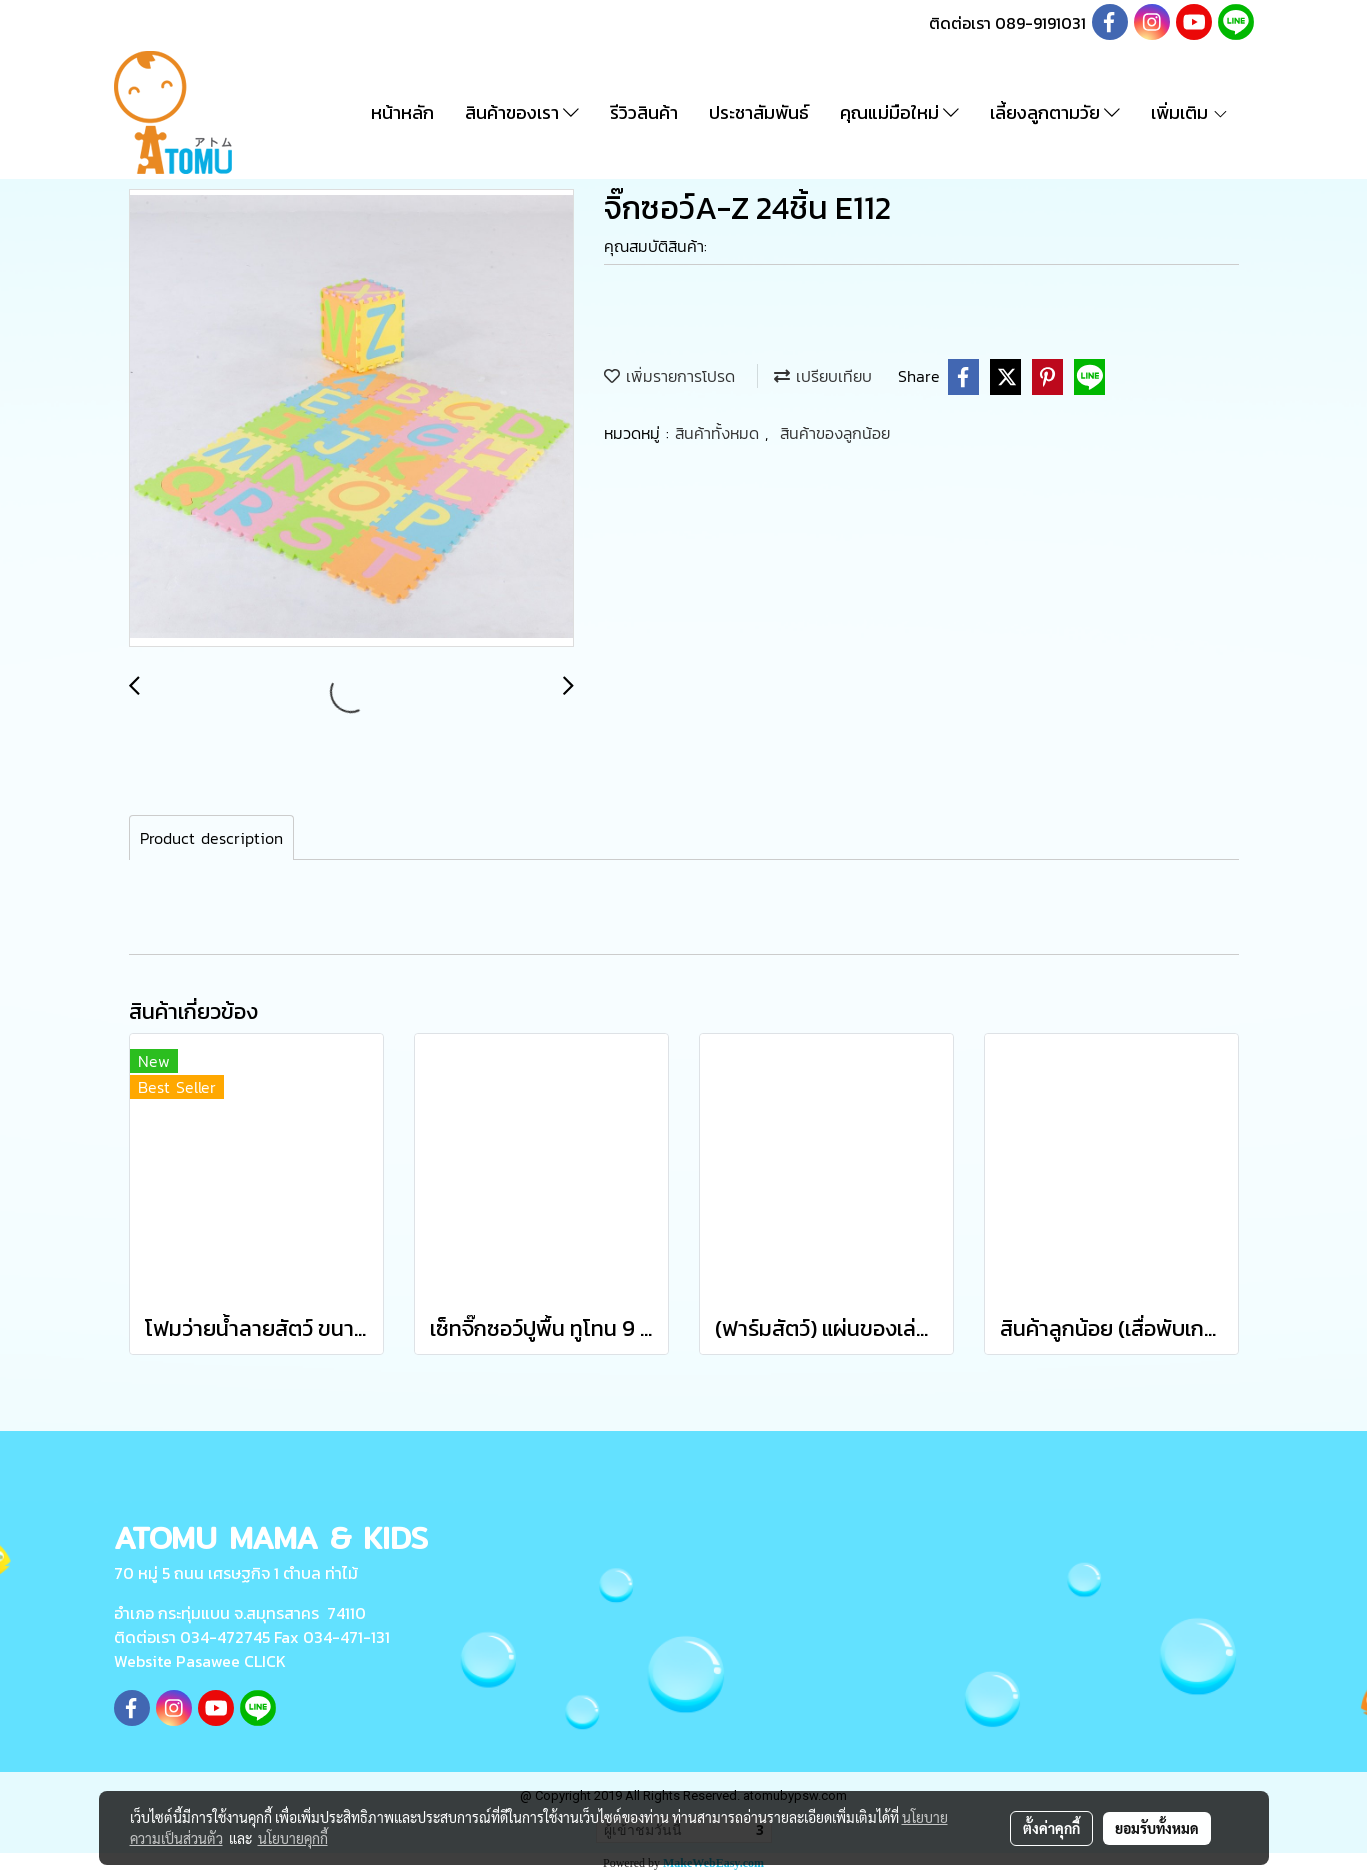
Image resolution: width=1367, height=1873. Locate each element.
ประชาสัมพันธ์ (759, 112)
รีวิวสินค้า (644, 112)
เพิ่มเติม (1190, 112)
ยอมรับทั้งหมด (1157, 1828)
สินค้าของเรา (522, 112)
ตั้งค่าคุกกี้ (1051, 1828)
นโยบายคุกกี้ (293, 1838)
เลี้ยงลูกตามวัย (1055, 112)
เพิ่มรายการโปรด (669, 376)
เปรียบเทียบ (823, 376)
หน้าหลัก (402, 112)
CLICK (265, 1661)
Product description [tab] (211, 838)
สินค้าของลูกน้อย (835, 433)
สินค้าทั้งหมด (720, 433)
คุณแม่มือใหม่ (899, 112)
